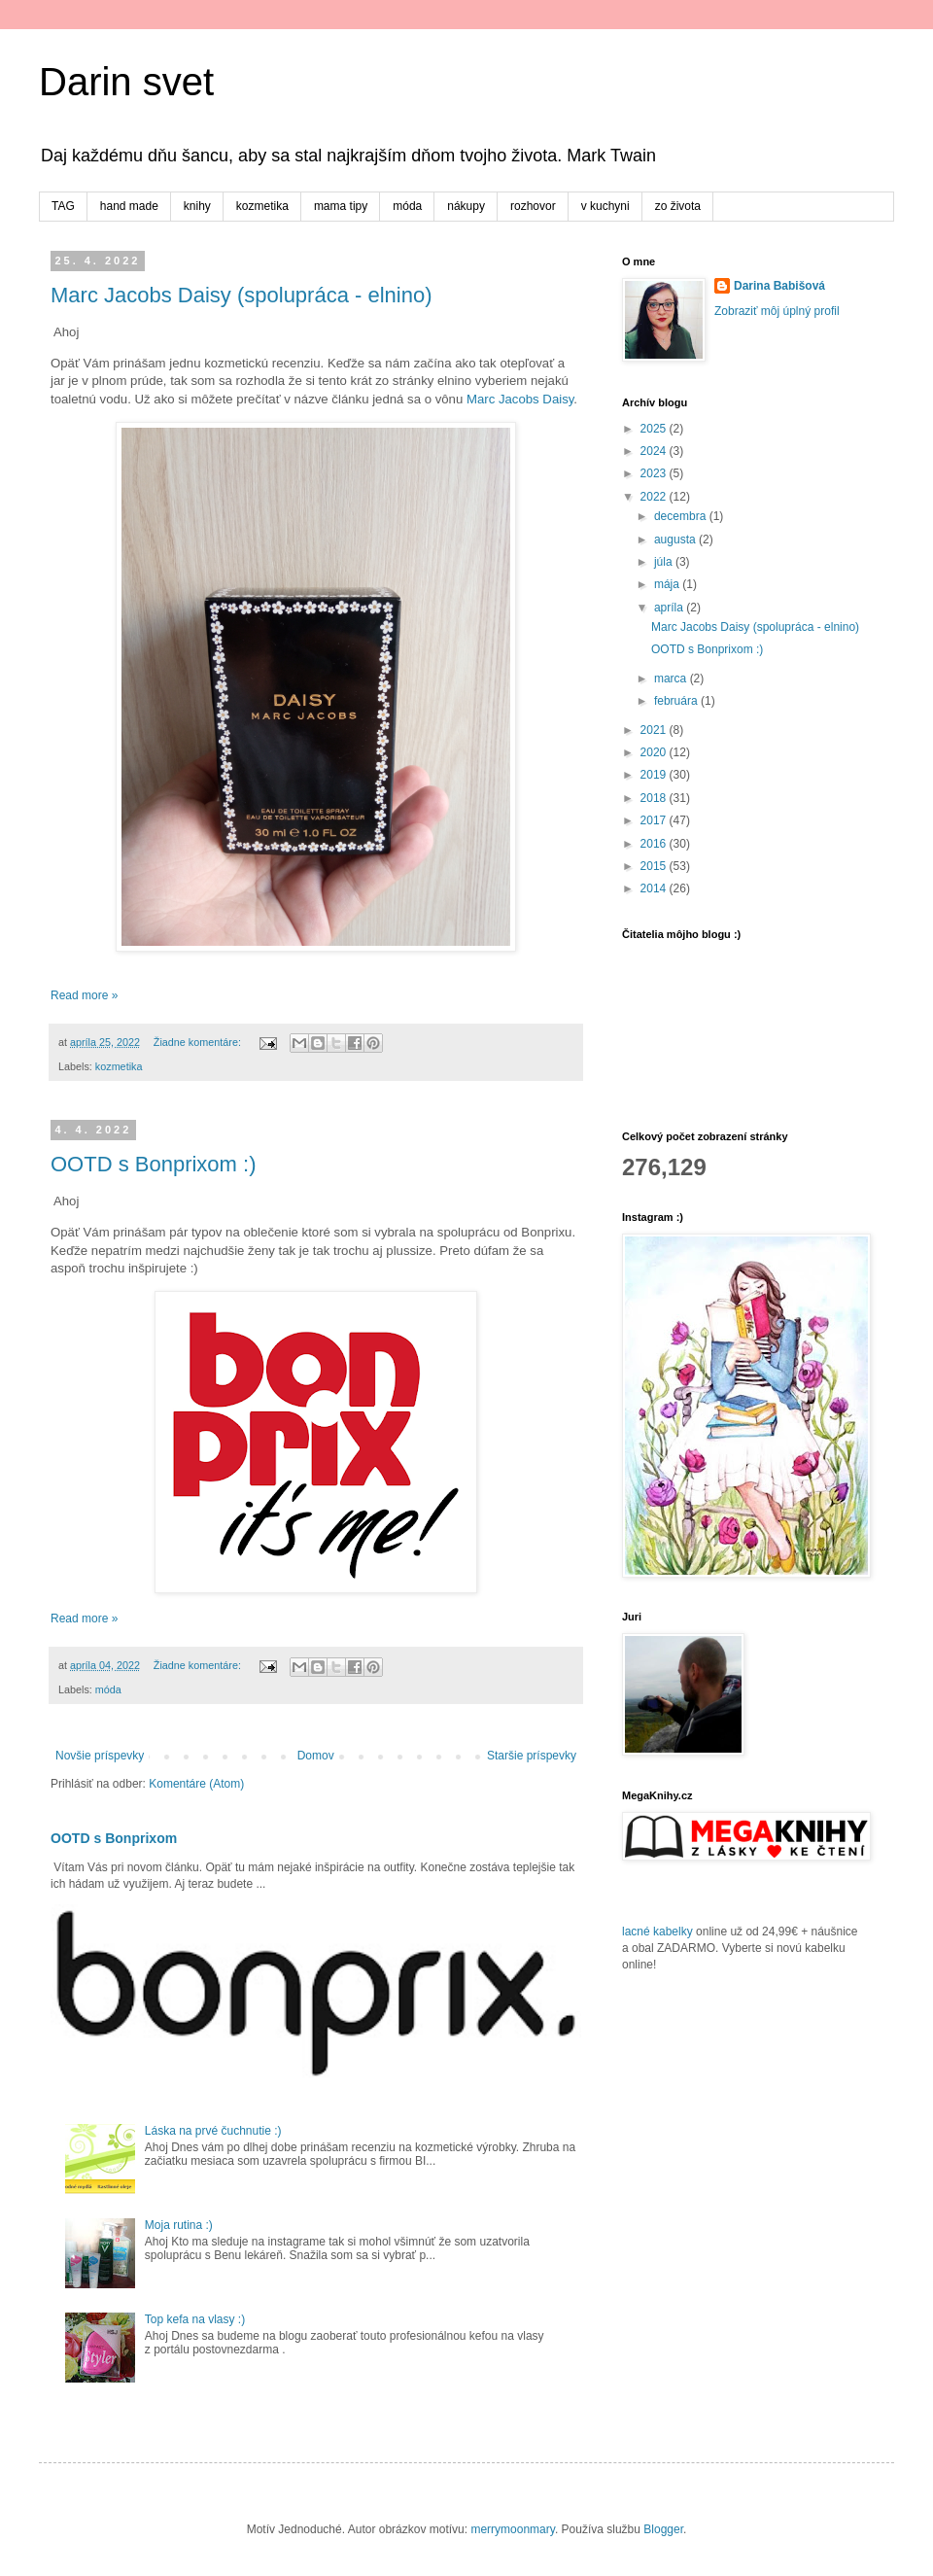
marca (672, 678)
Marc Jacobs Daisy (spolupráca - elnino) (241, 295)
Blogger (663, 2529)
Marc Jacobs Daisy (519, 399)
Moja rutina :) (179, 2225)
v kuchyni (605, 206)
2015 (655, 866)
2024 (655, 451)
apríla (670, 607)
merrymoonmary (512, 2529)
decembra (681, 516)
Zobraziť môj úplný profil (777, 311)
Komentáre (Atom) (196, 1784)
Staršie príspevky (531, 1755)
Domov (315, 1755)
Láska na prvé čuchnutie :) (213, 2131)
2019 (655, 775)
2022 (655, 497)
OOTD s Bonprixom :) (153, 1164)
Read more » (84, 995)
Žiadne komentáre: (199, 1042)
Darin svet (126, 81)
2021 (655, 730)
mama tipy (340, 206)
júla (664, 562)
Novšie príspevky (99, 1755)
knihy (197, 206)
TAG (63, 206)
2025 (655, 428)
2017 (655, 820)
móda (407, 206)
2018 (655, 798)
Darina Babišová (779, 286)
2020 (655, 752)
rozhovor (533, 206)
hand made (129, 206)
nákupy (466, 206)
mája (668, 584)
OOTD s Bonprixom (114, 1838)
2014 (655, 888)
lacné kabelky (657, 1931)
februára (677, 701)
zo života (678, 206)
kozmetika (262, 206)
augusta (676, 539)
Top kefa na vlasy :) (195, 2319)
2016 (655, 844)
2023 (655, 473)
